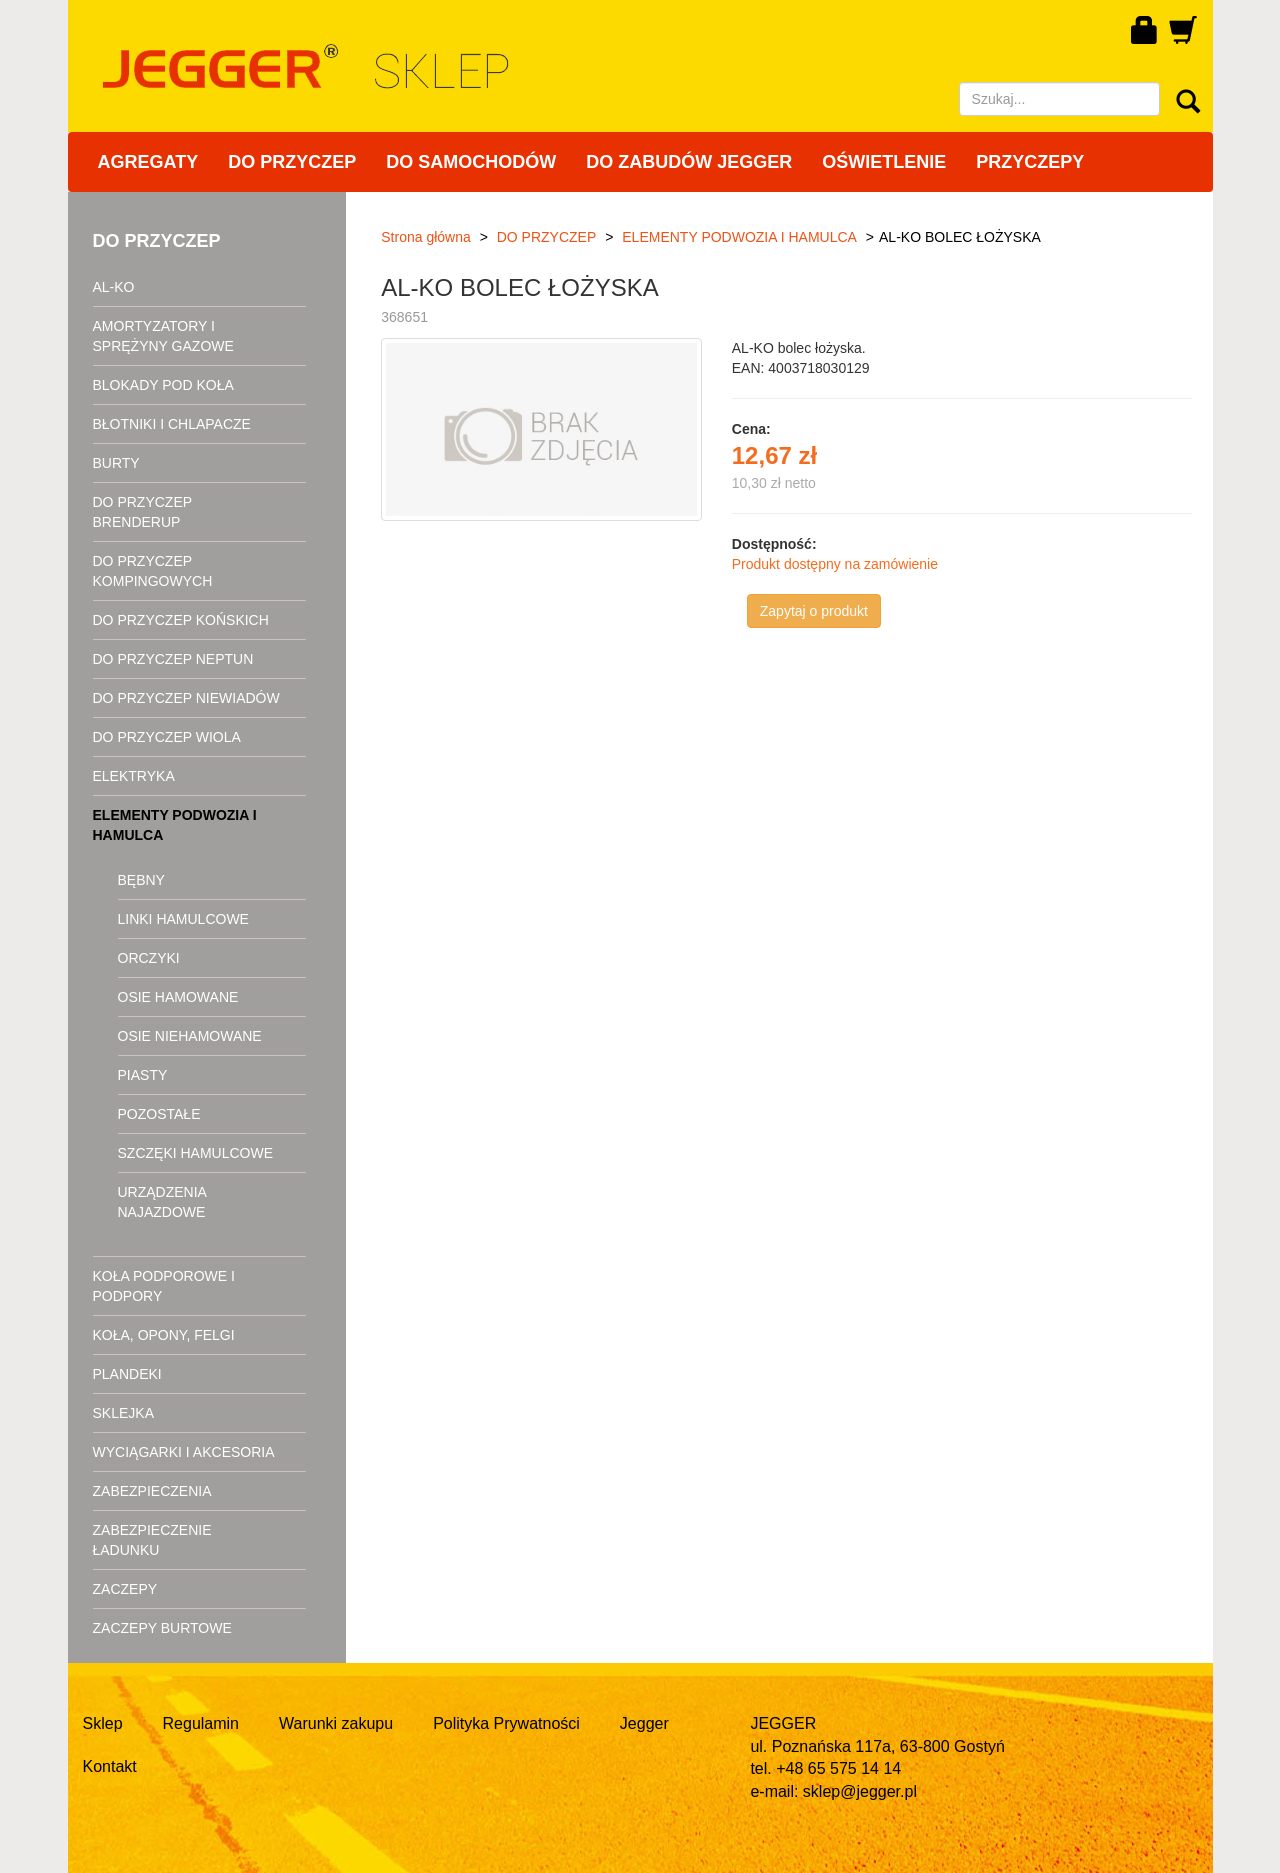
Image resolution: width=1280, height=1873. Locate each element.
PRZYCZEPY (1030, 162)
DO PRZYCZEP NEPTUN (173, 659)
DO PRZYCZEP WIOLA (167, 737)
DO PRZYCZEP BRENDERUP (142, 512)
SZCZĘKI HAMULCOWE (196, 1153)
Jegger (644, 1723)
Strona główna (426, 237)
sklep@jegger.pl (860, 1791)
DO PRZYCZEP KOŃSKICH (181, 620)
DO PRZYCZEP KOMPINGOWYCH (153, 571)
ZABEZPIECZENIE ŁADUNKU (152, 1540)
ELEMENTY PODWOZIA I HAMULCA (175, 825)
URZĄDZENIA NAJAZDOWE (162, 1202)
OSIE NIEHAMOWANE (190, 1036)
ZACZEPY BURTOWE (162, 1628)
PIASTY (143, 1075)
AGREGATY (148, 162)
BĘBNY (141, 880)
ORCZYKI (149, 958)
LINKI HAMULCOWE (183, 919)
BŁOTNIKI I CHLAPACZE (172, 424)
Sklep (103, 1723)
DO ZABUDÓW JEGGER (689, 162)
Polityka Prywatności (506, 1723)
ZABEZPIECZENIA (152, 1491)
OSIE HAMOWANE (178, 997)
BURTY (116, 463)
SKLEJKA (123, 1413)
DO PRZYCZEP (292, 162)
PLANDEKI (127, 1374)
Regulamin (201, 1723)
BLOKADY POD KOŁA (163, 385)
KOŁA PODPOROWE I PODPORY (164, 1286)
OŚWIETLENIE (884, 162)
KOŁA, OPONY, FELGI (164, 1335)
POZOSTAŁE (159, 1114)
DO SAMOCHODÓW (471, 162)
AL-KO (114, 287)
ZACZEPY (125, 1589)
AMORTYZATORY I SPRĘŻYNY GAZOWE (163, 336)
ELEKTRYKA (134, 776)
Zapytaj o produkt (814, 611)
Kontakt (110, 1766)
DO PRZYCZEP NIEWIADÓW (186, 698)
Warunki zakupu (336, 1723)
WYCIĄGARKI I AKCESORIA (184, 1452)
